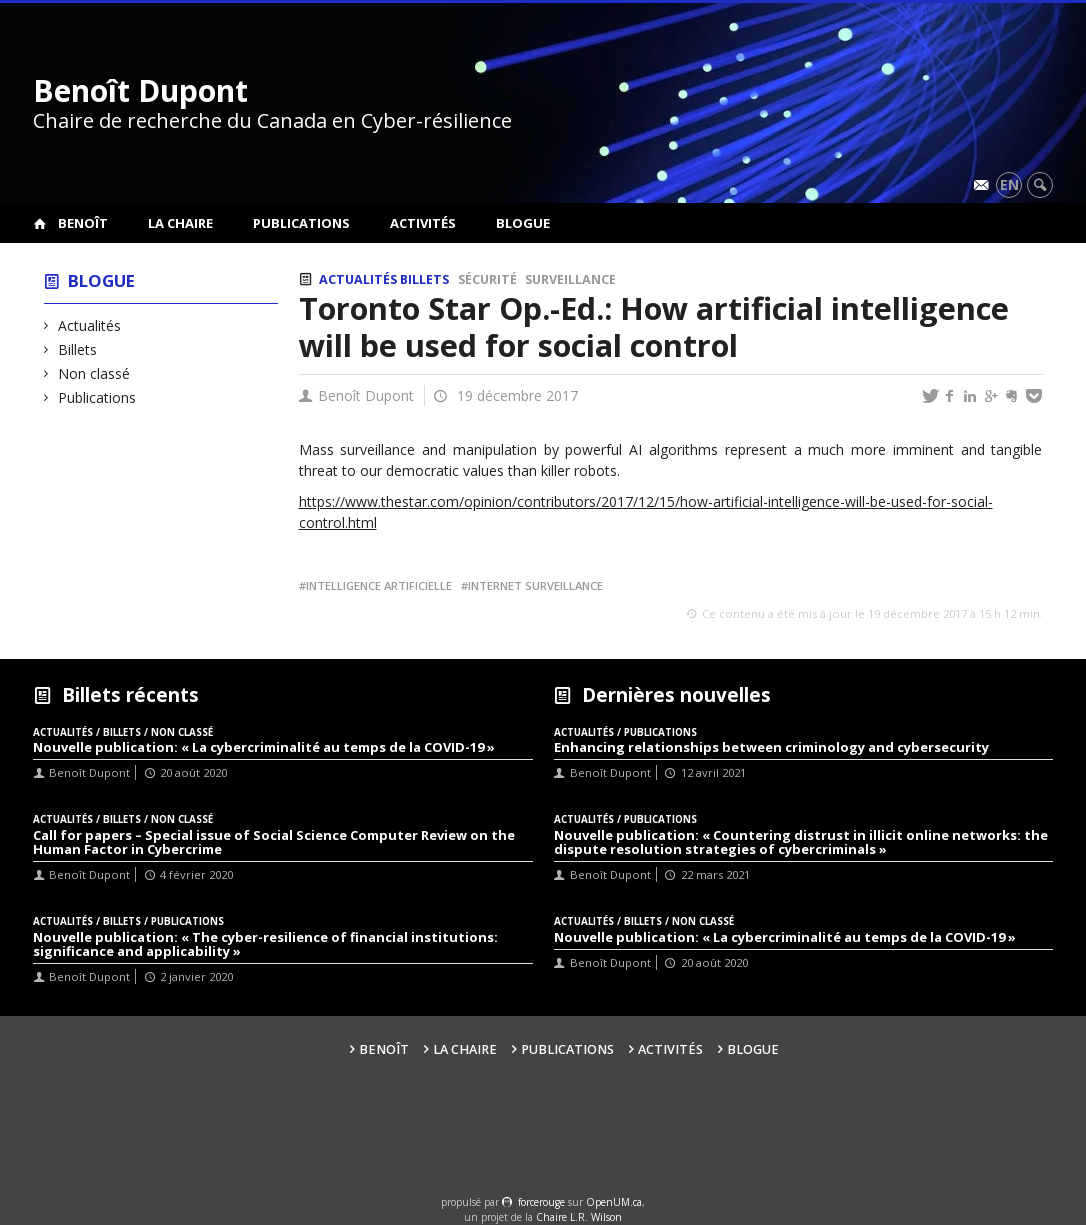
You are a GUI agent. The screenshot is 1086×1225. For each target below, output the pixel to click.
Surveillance (570, 279)
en (1009, 184)
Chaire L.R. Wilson (579, 1217)
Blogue (523, 223)
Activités (423, 223)
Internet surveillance (535, 585)
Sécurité (487, 279)
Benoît (83, 223)
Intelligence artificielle (379, 585)
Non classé (94, 373)
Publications (301, 223)
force (541, 1202)
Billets (78, 349)
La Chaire (180, 223)
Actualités (90, 325)
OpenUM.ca (614, 1202)
